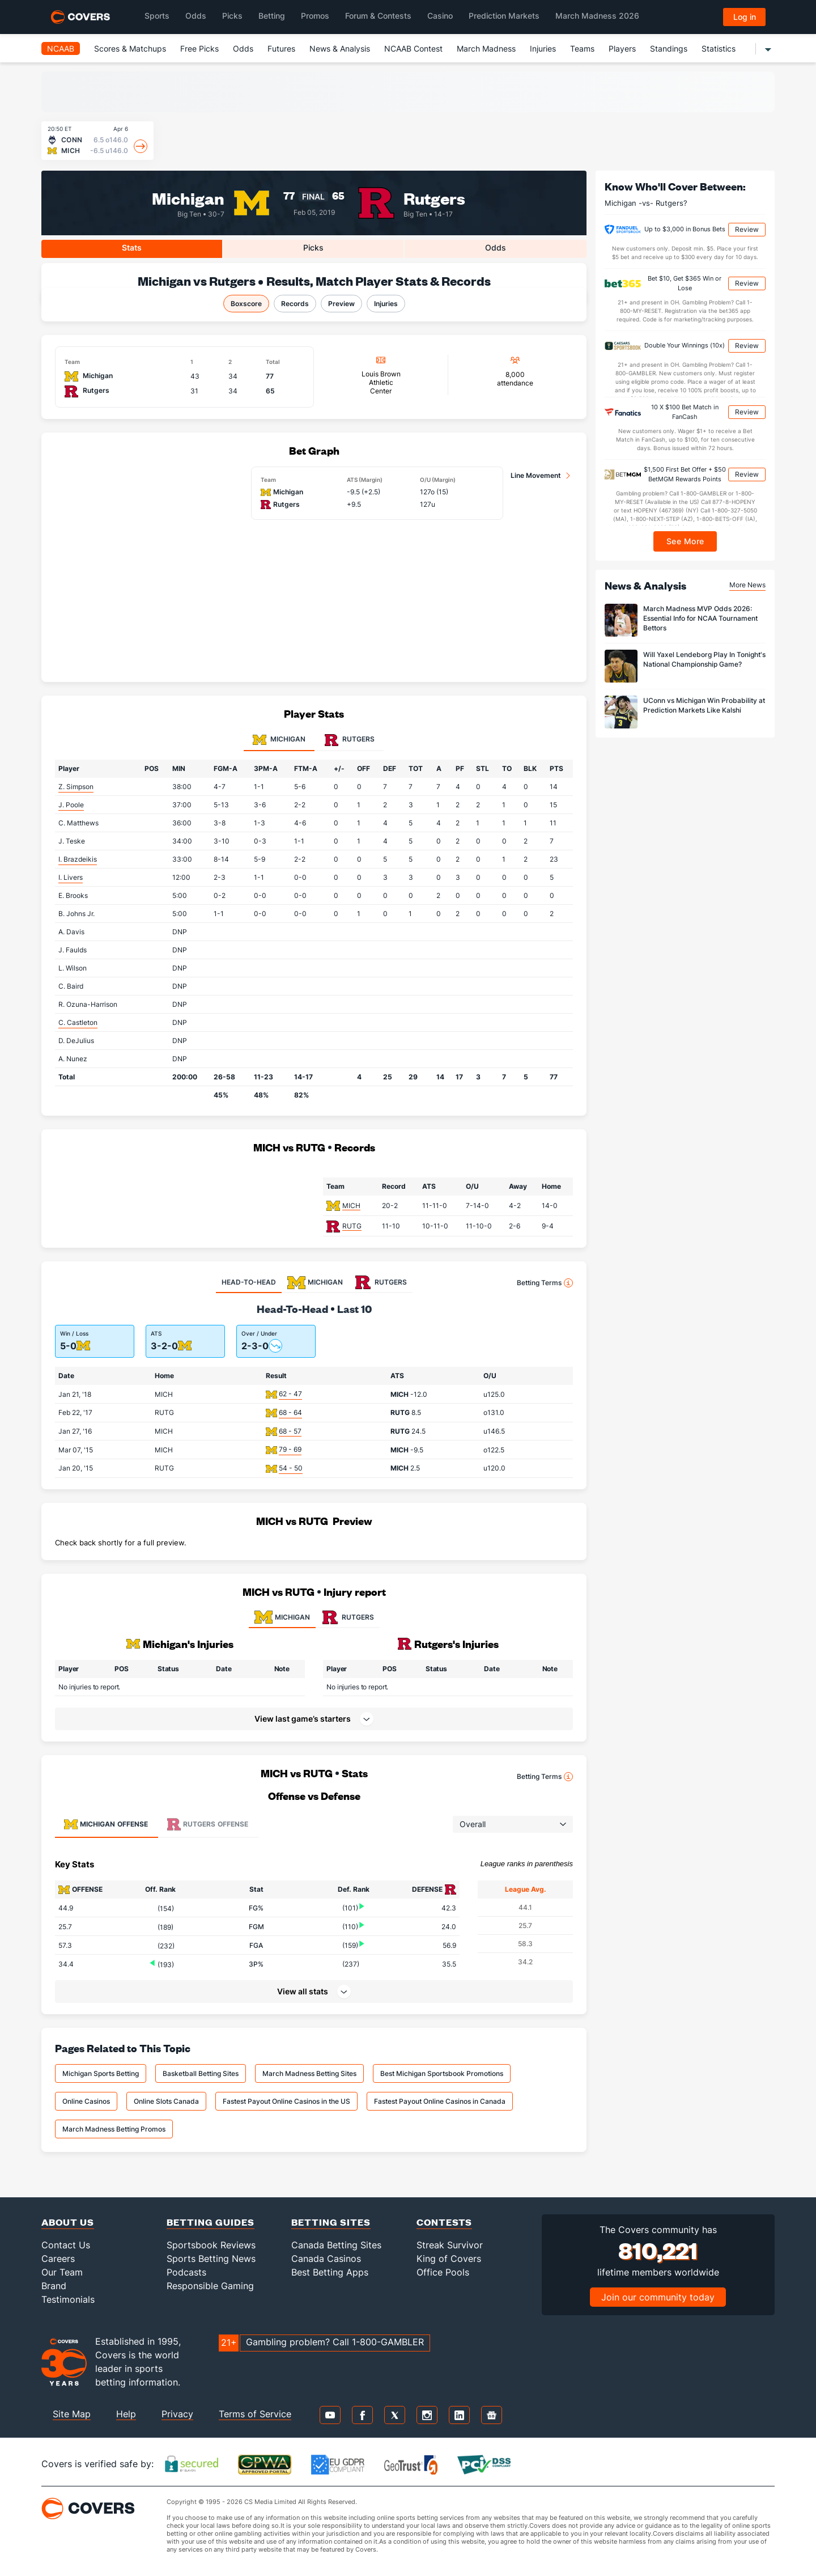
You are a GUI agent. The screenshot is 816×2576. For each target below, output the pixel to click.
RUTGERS (347, 1617)
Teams (582, 48)
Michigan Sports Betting (100, 2073)
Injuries (543, 48)
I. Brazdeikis (77, 859)
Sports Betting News (211, 2258)
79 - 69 (290, 1449)
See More (685, 541)
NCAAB (60, 48)
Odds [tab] (495, 247)
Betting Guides (210, 2221)
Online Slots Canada (166, 2101)
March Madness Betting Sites (309, 2073)
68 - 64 (290, 1412)
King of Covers (448, 2258)
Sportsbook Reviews (211, 2245)
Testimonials (68, 2299)
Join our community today (658, 2297)
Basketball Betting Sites (201, 2073)
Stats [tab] (132, 247)
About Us (67, 2221)
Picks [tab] (313, 247)
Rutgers (434, 198)
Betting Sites (331, 2221)
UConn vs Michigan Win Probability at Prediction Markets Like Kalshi (704, 705)
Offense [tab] (106, 1824)
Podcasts (186, 2272)
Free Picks (199, 48)
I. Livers (70, 877)
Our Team (62, 2272)
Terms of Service (255, 2414)
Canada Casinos (326, 2258)
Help (126, 2414)
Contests (444, 2221)
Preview (341, 303)
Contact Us (65, 2245)
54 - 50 (291, 1468)
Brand (53, 2285)
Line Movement (536, 475)
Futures (281, 48)
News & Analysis (339, 48)
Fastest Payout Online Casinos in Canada (439, 2101)
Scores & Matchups (130, 48)
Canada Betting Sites (336, 2245)
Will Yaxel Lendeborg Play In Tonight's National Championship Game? (704, 659)
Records (295, 303)
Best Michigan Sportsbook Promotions (441, 2073)
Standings (668, 48)
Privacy (177, 2414)
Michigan (188, 198)
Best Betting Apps (329, 2272)
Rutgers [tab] (350, 740)
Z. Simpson (76, 786)
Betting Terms (545, 1282)
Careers (58, 2258)
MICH (351, 1205)
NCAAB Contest (413, 48)
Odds (243, 48)
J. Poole (71, 804)
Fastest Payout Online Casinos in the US (286, 2101)
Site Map (72, 2414)
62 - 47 (290, 1393)
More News (747, 585)
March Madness (486, 48)
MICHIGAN (282, 1617)
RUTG (352, 1226)
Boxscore (246, 303)
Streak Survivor (449, 2245)
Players (622, 48)
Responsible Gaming (210, 2285)
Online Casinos (86, 2101)
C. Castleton (77, 1022)
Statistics (719, 48)
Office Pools (442, 2272)
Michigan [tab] (279, 740)
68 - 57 (290, 1431)
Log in (744, 17)
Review (747, 229)
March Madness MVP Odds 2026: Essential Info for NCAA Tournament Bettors (700, 618)
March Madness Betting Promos (113, 2129)
